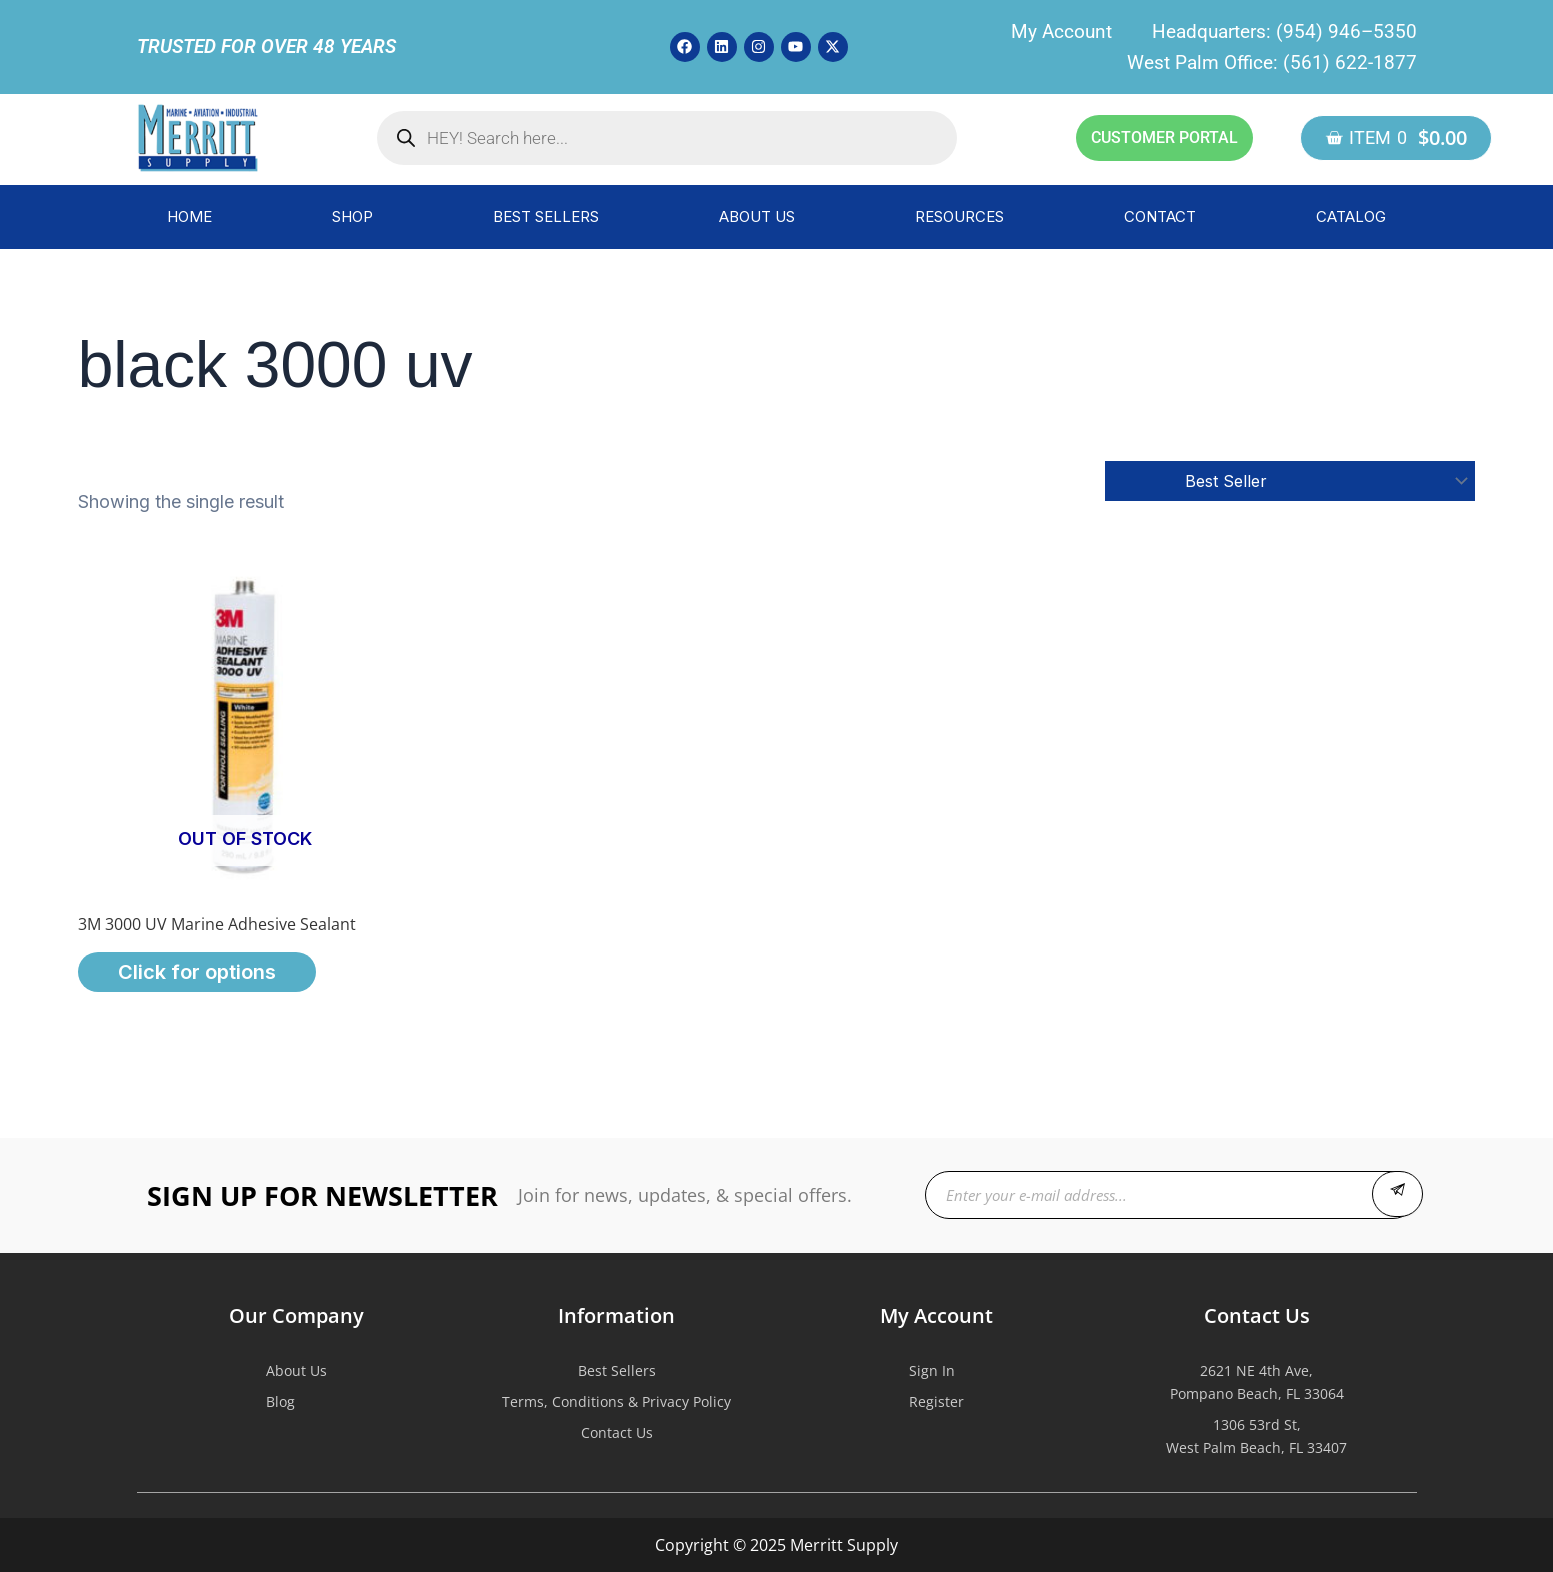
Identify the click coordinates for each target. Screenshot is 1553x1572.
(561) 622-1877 (1350, 62)
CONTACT (1160, 216)
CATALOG (1351, 216)
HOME (189, 216)
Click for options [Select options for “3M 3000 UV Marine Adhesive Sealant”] (197, 972)
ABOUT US (757, 216)
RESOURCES (959, 216)
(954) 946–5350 (1346, 31)
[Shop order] (1290, 481)
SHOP (352, 216)
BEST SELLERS (546, 216)
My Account (1061, 31)
